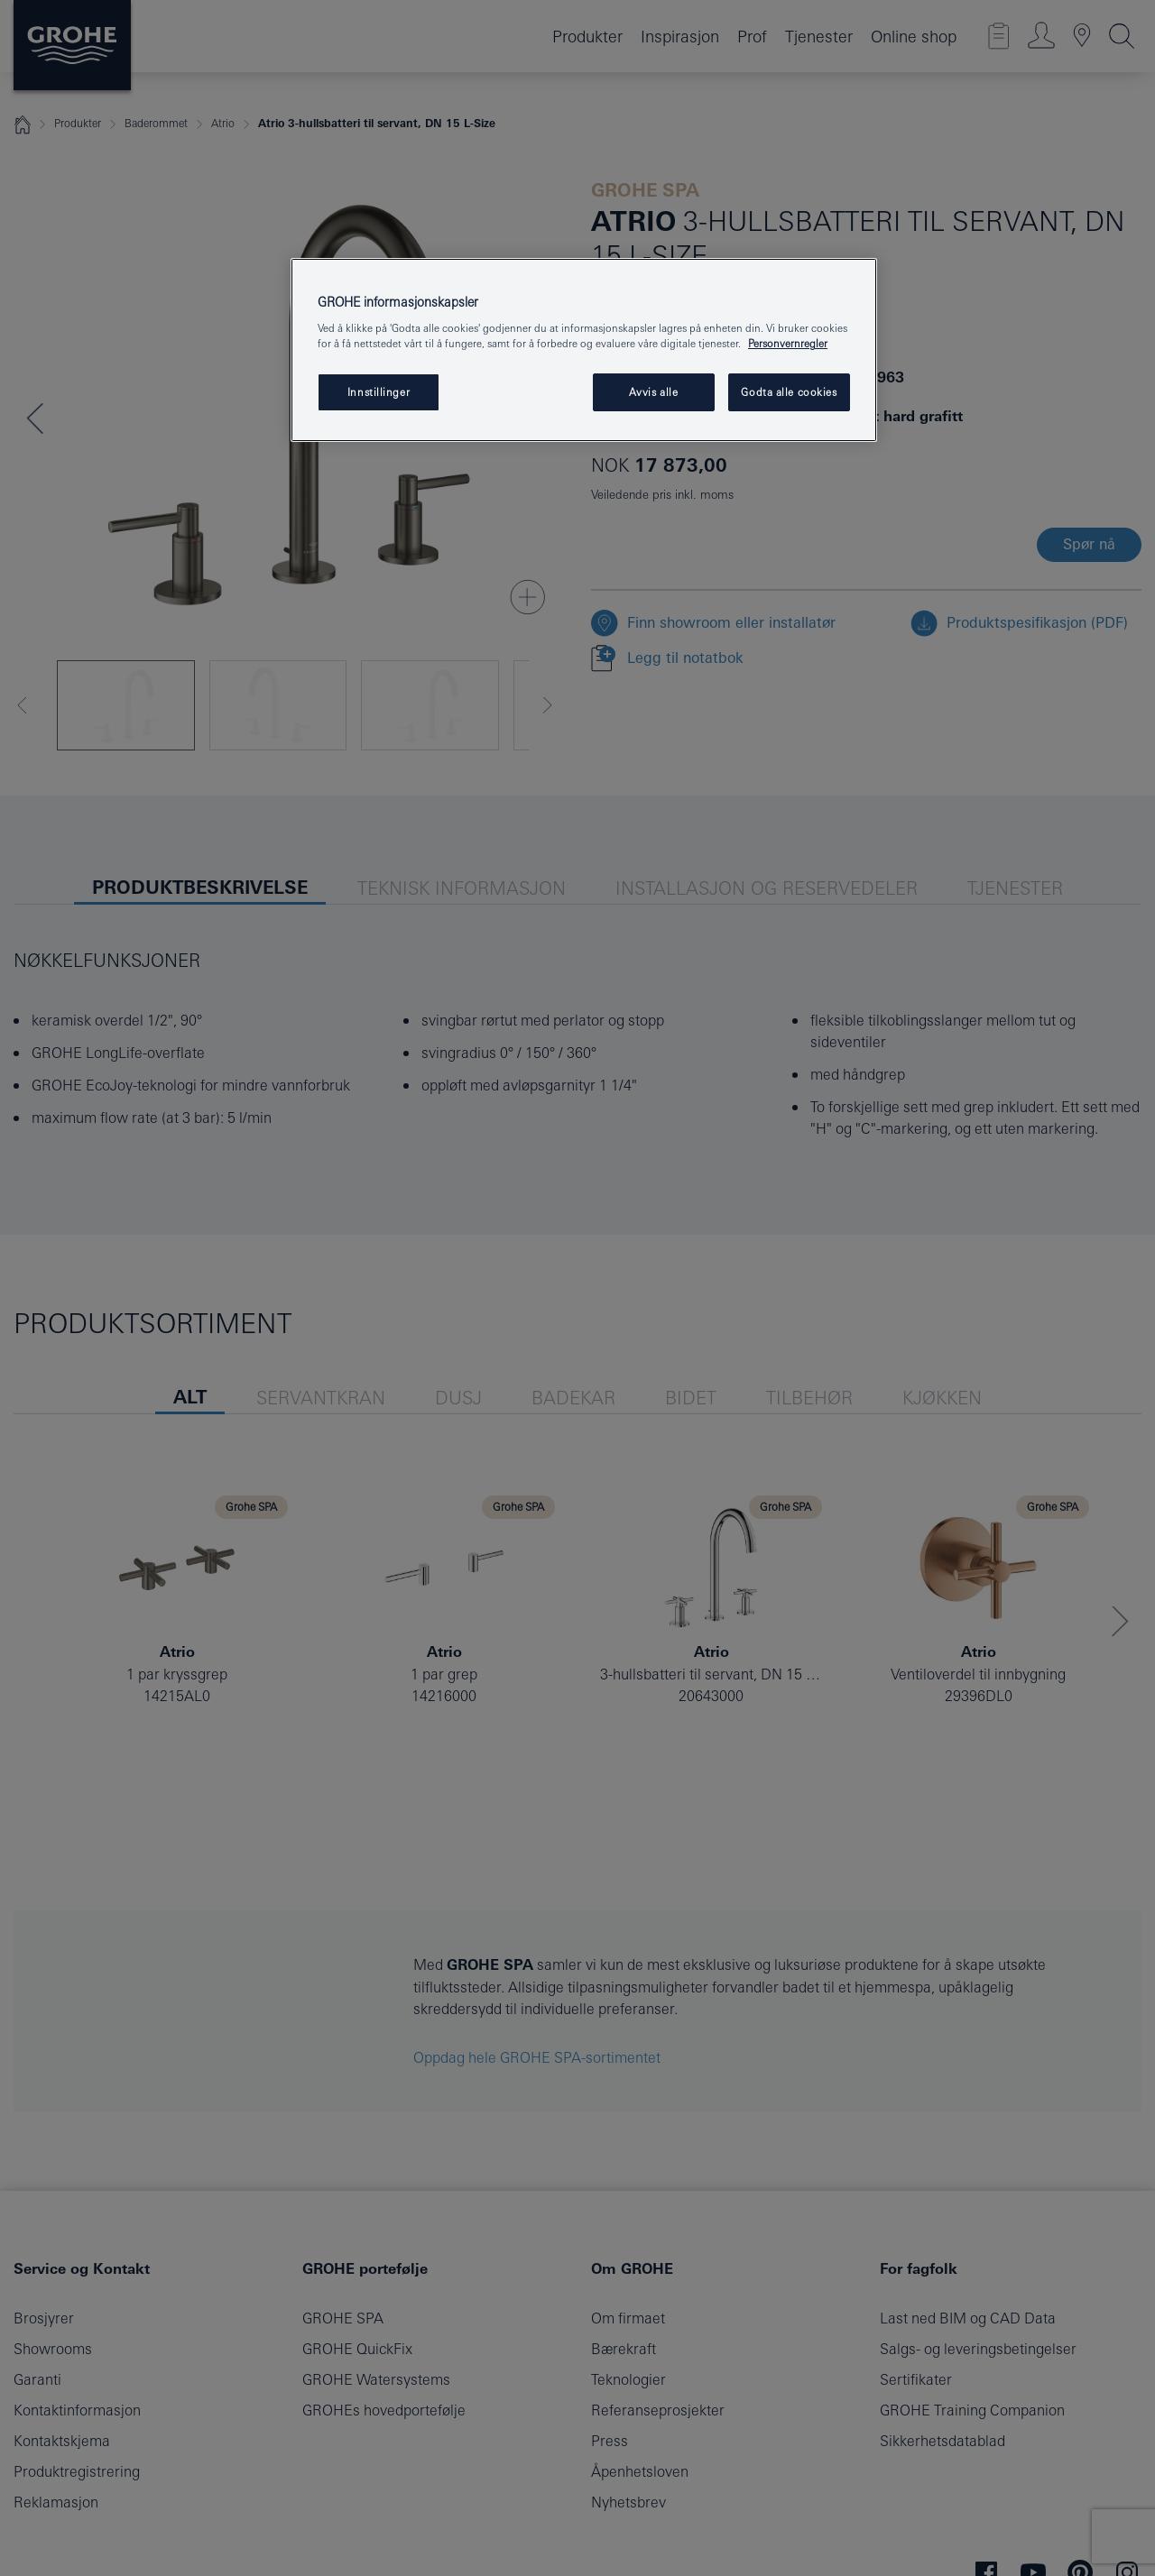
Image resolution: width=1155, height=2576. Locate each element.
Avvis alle (654, 392)
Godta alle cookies (788, 392)
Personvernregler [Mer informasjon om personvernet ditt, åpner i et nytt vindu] (787, 343)
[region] (584, 350)
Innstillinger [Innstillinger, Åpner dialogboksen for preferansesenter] (378, 392)
